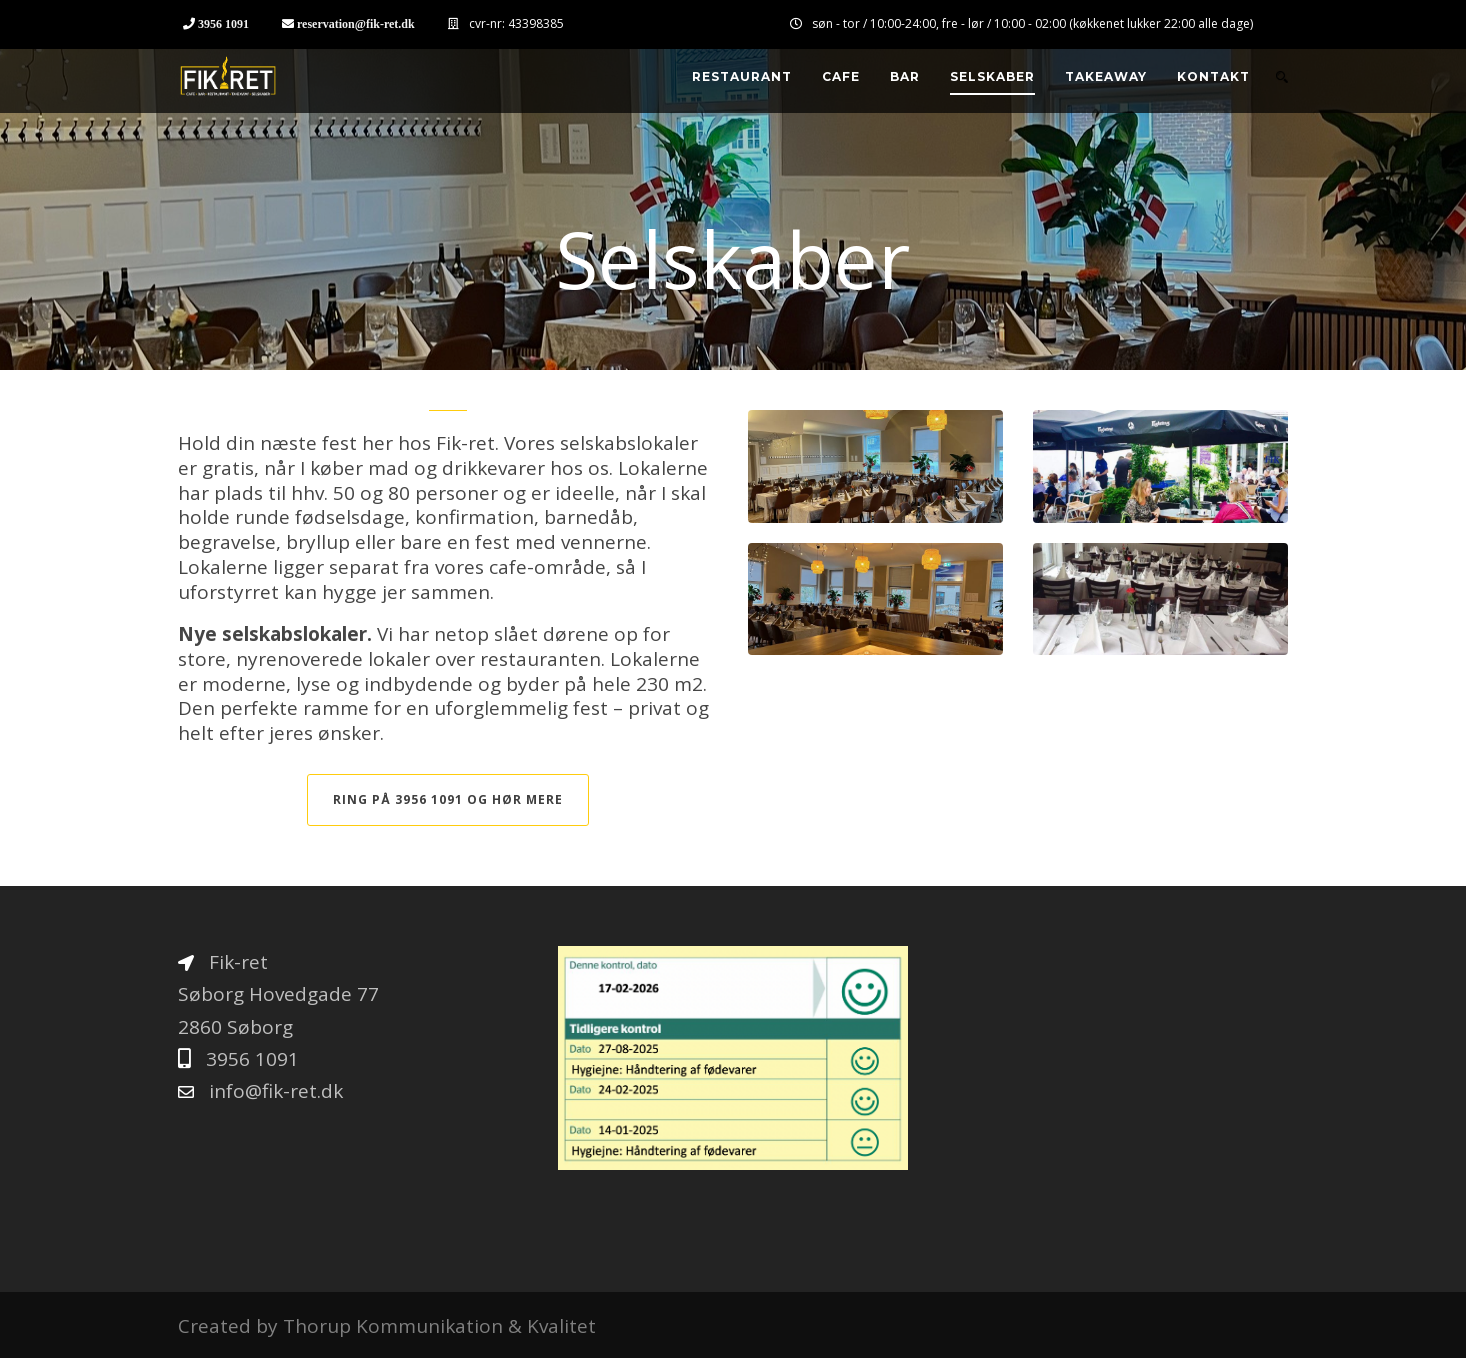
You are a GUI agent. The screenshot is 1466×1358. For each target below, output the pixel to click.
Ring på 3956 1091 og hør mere (448, 799)
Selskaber (992, 76)
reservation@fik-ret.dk (356, 23)
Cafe (841, 76)
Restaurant (742, 76)
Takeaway (1106, 76)
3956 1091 (223, 23)
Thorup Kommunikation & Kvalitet (439, 1326)
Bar (905, 76)
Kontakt (1213, 76)
